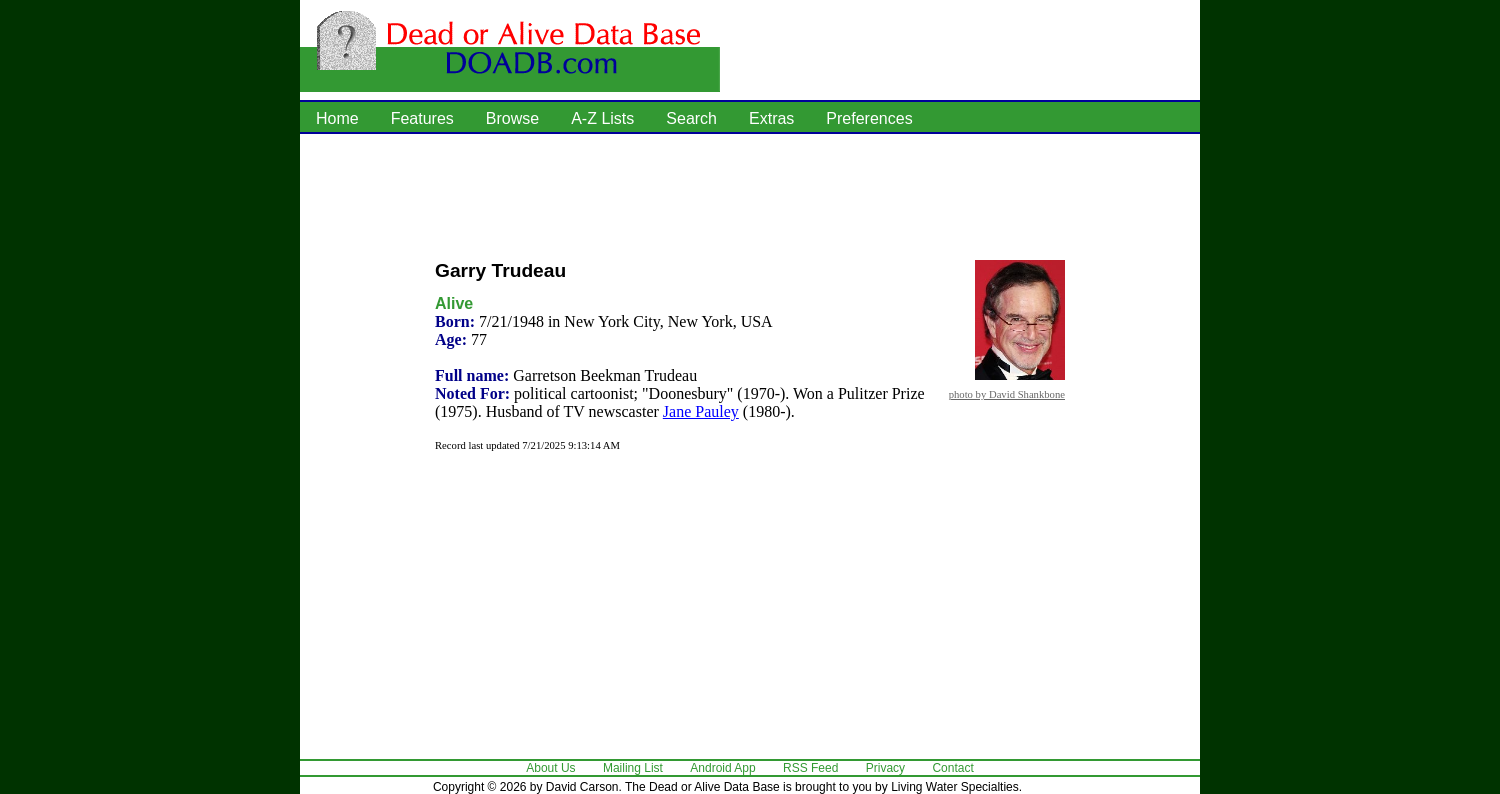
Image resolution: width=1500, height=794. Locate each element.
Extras (771, 118)
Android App (722, 768)
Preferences (869, 118)
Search (691, 118)
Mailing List (633, 768)
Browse (512, 118)
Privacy (885, 768)
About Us (550, 768)
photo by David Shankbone (1007, 394)
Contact (952, 768)
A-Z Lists (602, 118)
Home (337, 118)
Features (422, 118)
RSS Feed (810, 768)
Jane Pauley (701, 411)
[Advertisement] (750, 195)
